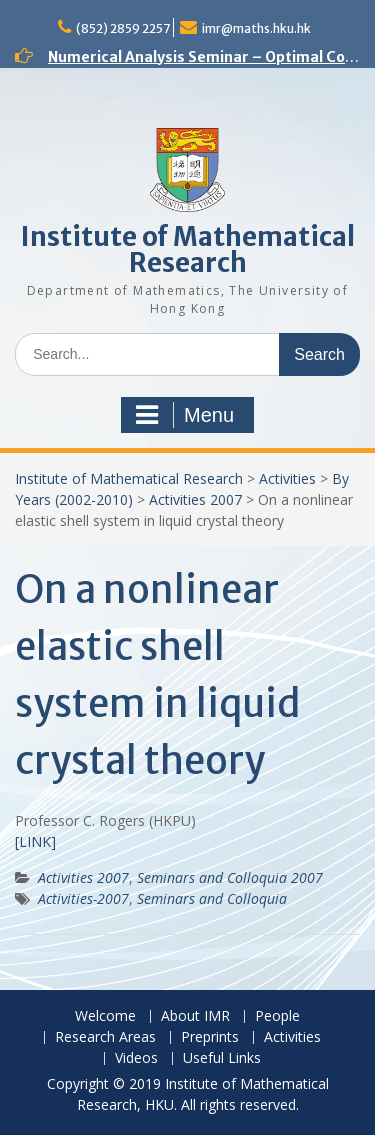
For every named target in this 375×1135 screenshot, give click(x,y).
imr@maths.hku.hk (256, 28)
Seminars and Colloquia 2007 (230, 877)
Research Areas (105, 1037)
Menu (185, 415)
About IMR (195, 1016)
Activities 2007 (195, 499)
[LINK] (35, 841)
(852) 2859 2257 (123, 28)
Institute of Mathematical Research (188, 249)
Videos (136, 1058)
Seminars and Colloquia (212, 898)
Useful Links (222, 1058)
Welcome (105, 1016)
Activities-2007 (83, 898)
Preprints (210, 1037)
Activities (287, 478)
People (277, 1016)
